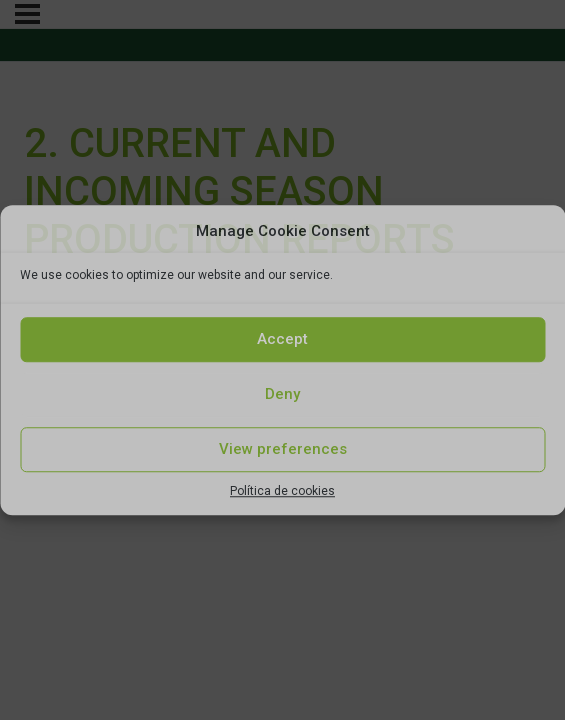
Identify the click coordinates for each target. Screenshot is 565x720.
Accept (282, 339)
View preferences (283, 449)
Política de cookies (282, 491)
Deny (282, 394)
